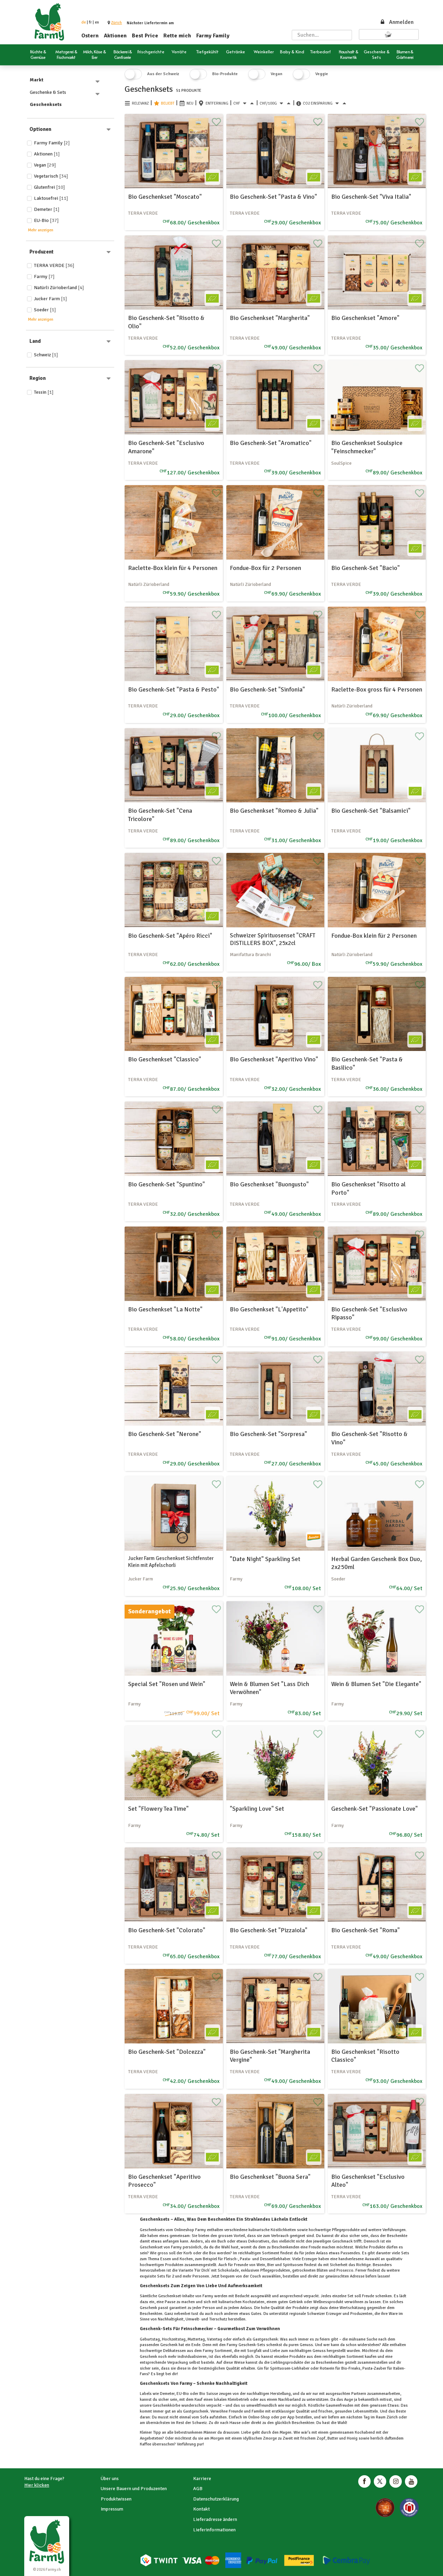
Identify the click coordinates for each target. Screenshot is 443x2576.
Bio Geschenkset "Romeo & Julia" (274, 810)
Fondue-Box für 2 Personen (265, 568)
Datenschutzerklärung (216, 2499)
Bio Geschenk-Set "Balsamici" (370, 810)
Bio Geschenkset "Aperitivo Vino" (274, 1059)
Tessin (44, 392)
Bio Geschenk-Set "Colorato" (166, 1930)
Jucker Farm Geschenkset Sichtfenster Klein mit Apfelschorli (171, 1561)
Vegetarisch (51, 176)
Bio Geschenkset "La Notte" (165, 1309)
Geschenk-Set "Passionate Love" (374, 1808)
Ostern (90, 35)
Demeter (47, 209)
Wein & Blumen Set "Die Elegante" (376, 1684)
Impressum (112, 2509)
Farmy (44, 276)
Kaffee (146, 2444)
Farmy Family (212, 35)
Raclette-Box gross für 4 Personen (376, 689)
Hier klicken (36, 2485)
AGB (197, 2489)
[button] (116, 22)
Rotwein (327, 2368)
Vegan (45, 165)
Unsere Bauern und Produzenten (134, 2489)
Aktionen (115, 35)
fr (90, 22)
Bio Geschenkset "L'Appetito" (269, 1309)
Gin (260, 2368)
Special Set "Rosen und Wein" (166, 1684)
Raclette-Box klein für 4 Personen (172, 568)
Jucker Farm (50, 299)
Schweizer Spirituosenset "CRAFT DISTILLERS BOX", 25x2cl (272, 939)
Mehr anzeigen (40, 230)
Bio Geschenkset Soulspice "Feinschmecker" (367, 447)
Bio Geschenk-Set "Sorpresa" (268, 1434)
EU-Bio (46, 220)
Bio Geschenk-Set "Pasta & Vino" (273, 196)
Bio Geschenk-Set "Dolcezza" (167, 2052)
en (97, 22)
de (83, 22)
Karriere (202, 2478)
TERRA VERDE (54, 265)
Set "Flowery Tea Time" (158, 1808)
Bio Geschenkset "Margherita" (270, 318)
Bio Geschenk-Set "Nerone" (164, 1434)
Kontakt (201, 2509)
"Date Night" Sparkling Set (265, 1559)
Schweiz (46, 355)
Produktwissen (116, 2499)
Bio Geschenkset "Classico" (164, 1059)
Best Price (145, 35)
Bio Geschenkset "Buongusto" (269, 1184)
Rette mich (177, 35)
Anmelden (397, 22)
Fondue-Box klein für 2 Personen (374, 935)
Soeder (45, 310)
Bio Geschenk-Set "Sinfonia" (267, 689)
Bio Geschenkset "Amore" (365, 318)
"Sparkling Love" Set (257, 1808)
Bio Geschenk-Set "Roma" (365, 1930)
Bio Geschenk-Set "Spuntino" (166, 1184)
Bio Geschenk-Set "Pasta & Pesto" (173, 689)
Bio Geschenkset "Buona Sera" (270, 2177)
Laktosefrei (51, 198)
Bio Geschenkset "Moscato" (165, 196)
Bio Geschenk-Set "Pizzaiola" (268, 1930)
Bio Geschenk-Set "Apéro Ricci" (170, 935)
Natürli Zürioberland (59, 288)
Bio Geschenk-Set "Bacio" (365, 568)
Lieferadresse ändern (215, 2519)
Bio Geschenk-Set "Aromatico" (270, 443)
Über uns (110, 2478)
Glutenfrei (49, 187)
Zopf (320, 2438)
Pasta (366, 2368)
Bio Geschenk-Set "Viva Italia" (371, 196)
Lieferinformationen (214, 2530)
